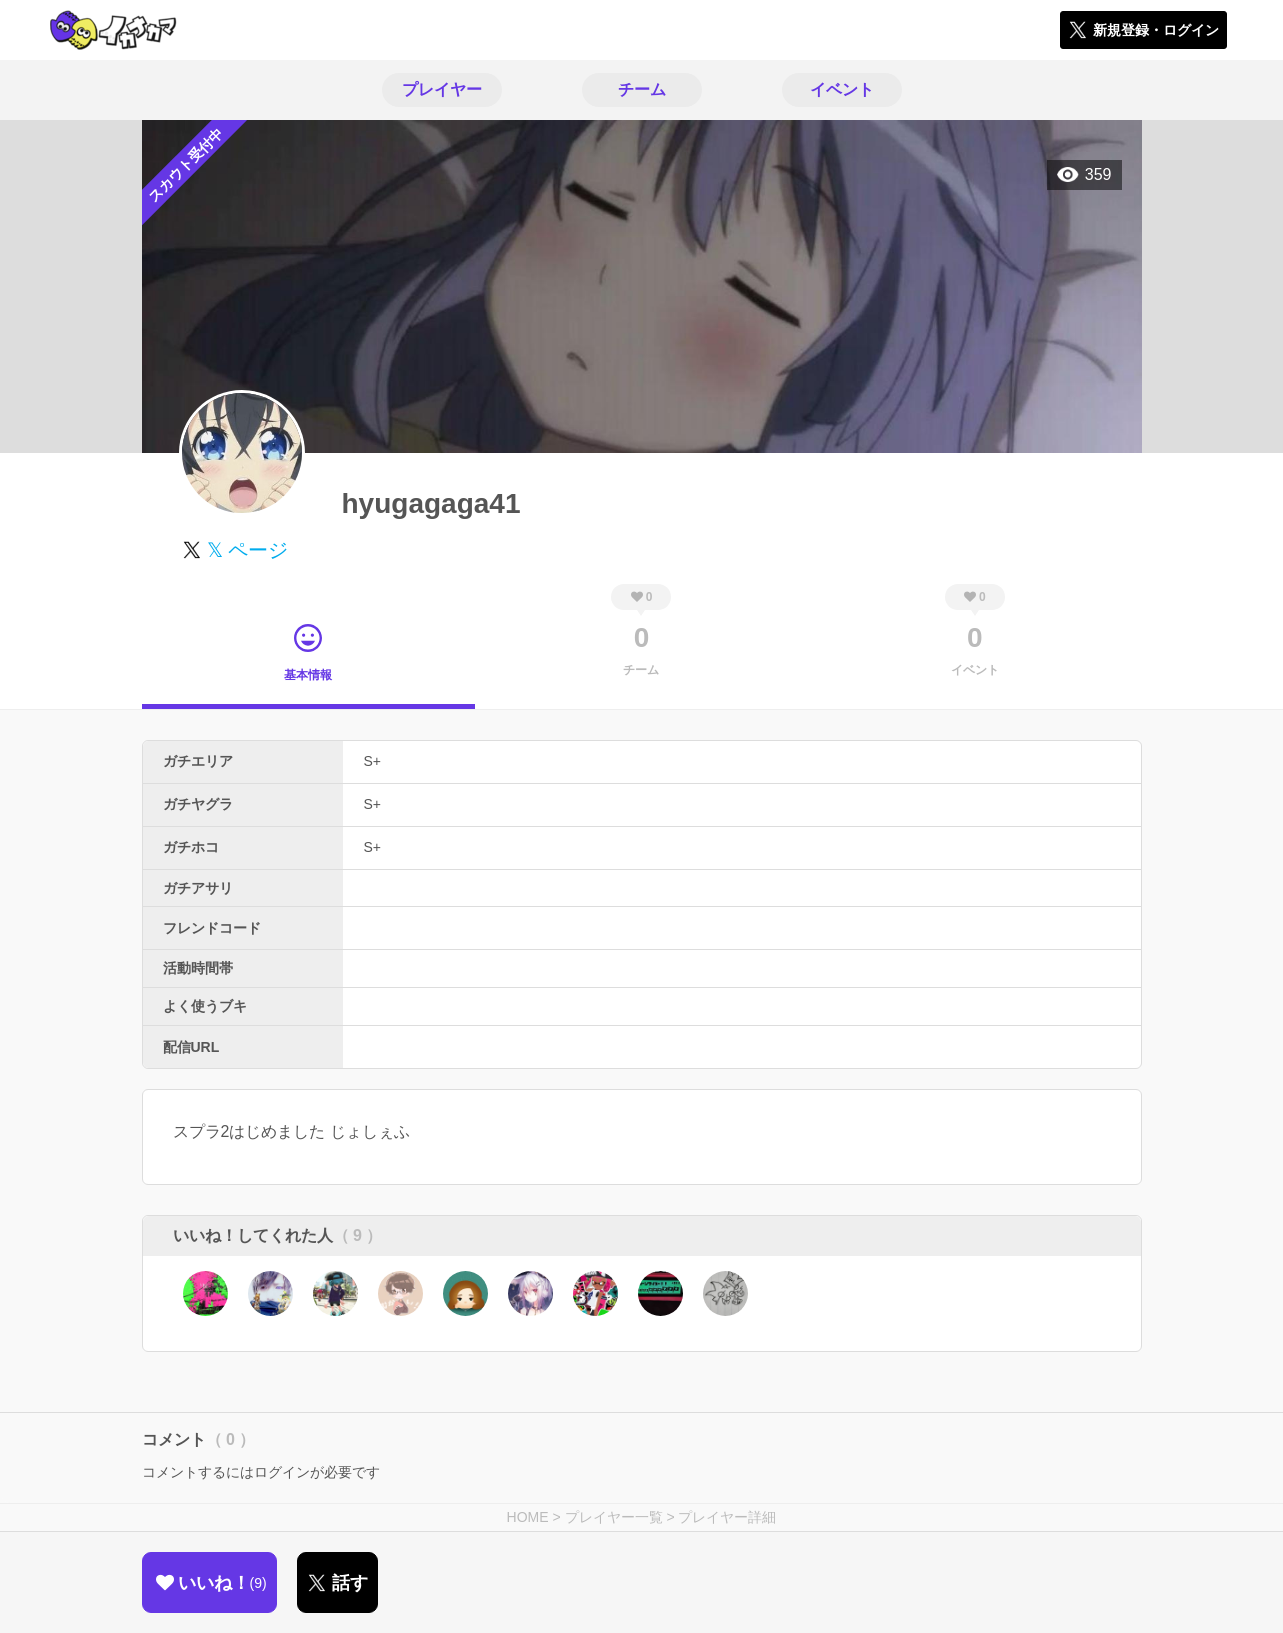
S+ (373, 761)
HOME (528, 1517)
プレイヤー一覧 (614, 1517)
